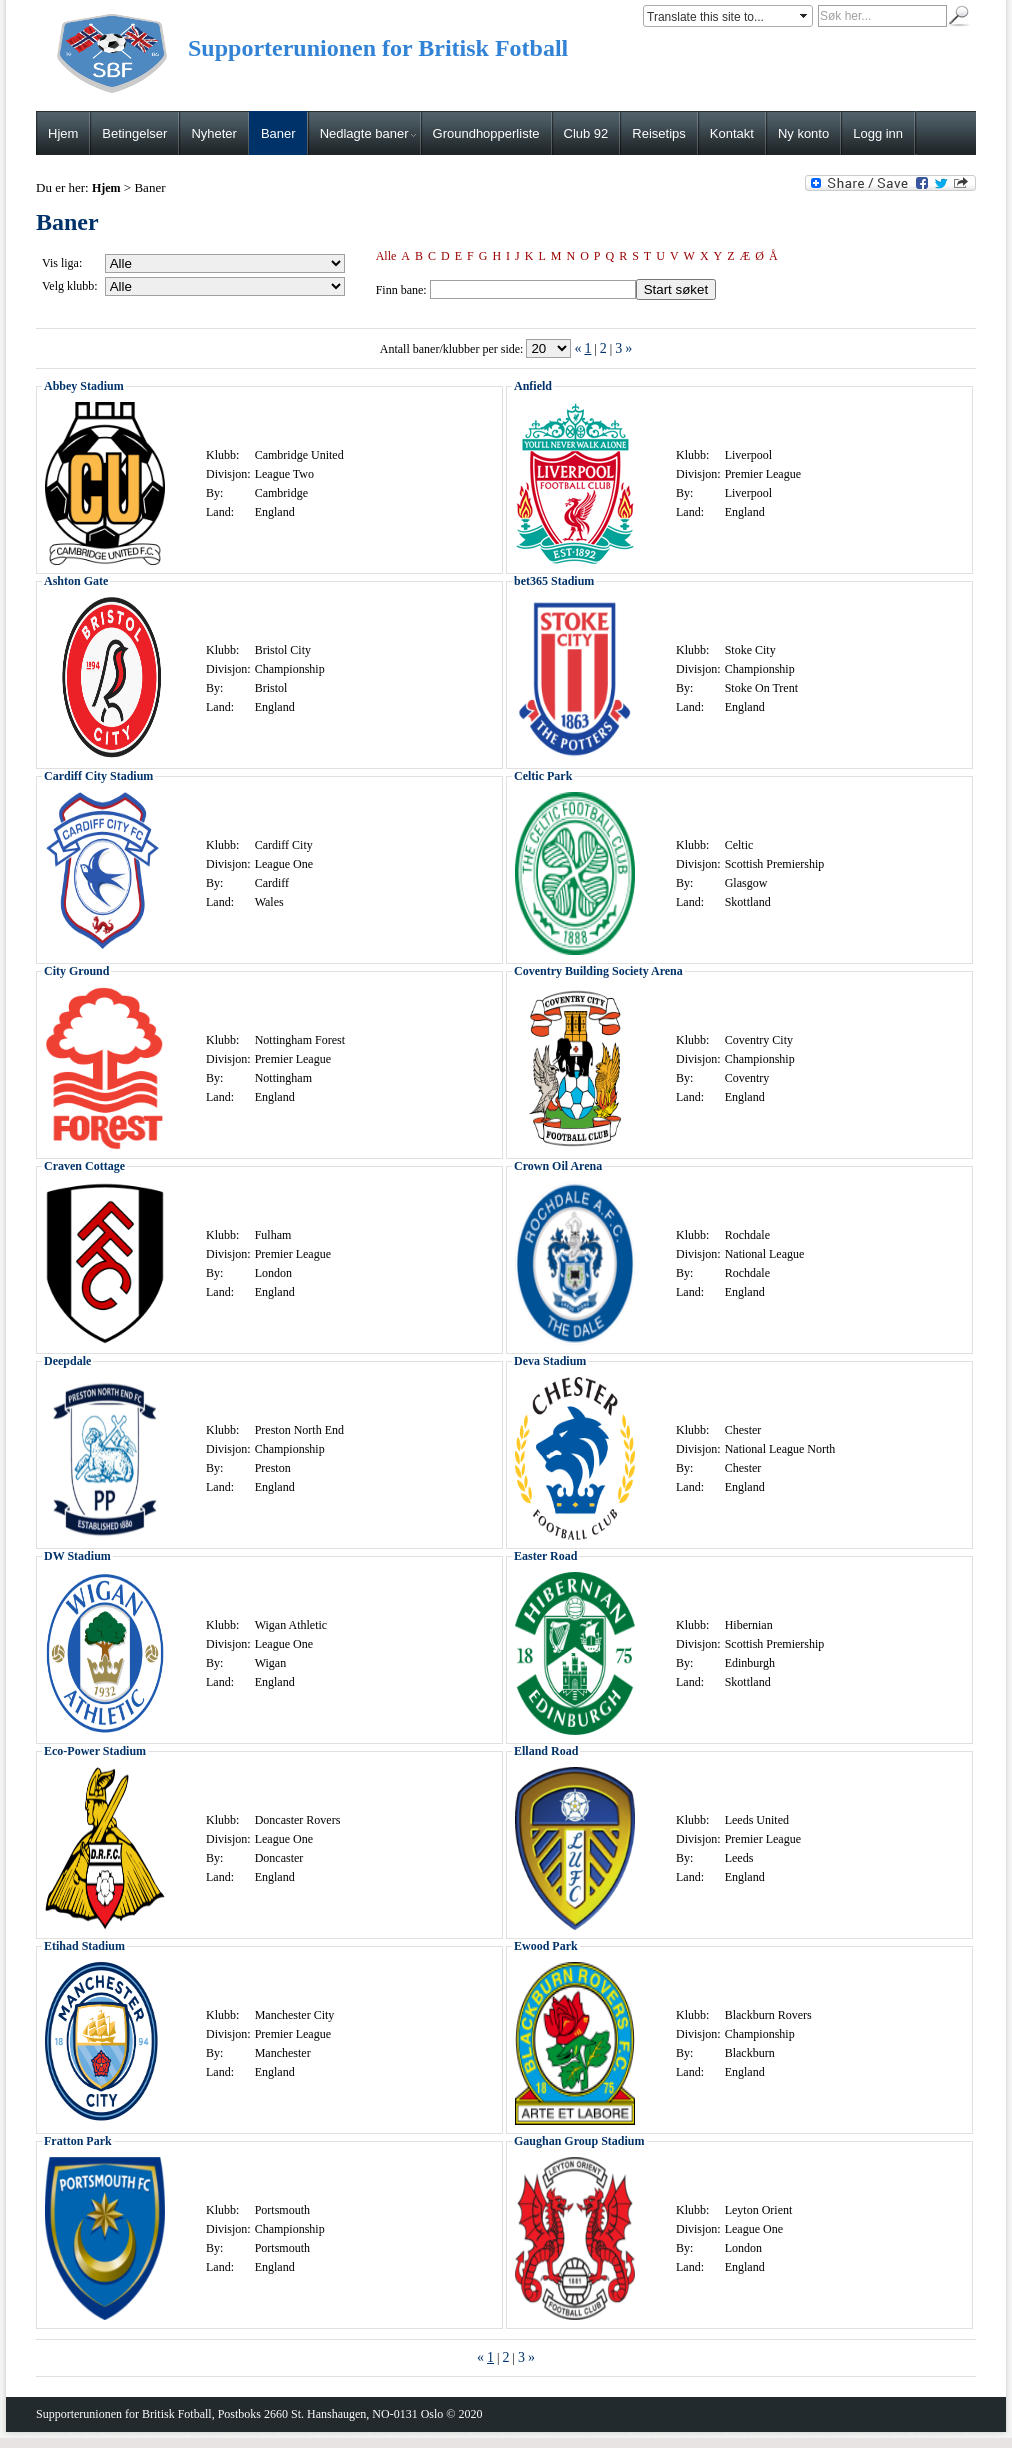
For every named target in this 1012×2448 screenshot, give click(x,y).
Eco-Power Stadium (95, 1751)
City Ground (76, 971)
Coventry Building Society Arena (598, 971)
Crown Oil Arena (558, 1166)
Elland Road (546, 1751)
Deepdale (67, 1361)
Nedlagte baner (368, 133)
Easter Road (545, 1556)
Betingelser (134, 133)
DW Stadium (77, 1556)
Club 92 (586, 133)
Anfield (533, 386)
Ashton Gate (76, 581)
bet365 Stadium (554, 581)
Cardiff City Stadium (98, 776)
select (805, 16)
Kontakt (732, 133)
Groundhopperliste (486, 133)
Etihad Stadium (84, 1946)
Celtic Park (543, 776)
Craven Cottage (84, 1166)
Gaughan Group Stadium (579, 2141)
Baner (278, 133)
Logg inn (878, 133)
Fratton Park (78, 2141)
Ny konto (803, 133)
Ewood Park (546, 1946)
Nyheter (214, 133)
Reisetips (658, 133)
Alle (386, 256)
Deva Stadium (550, 1361)
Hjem (63, 133)
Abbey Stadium (84, 386)
